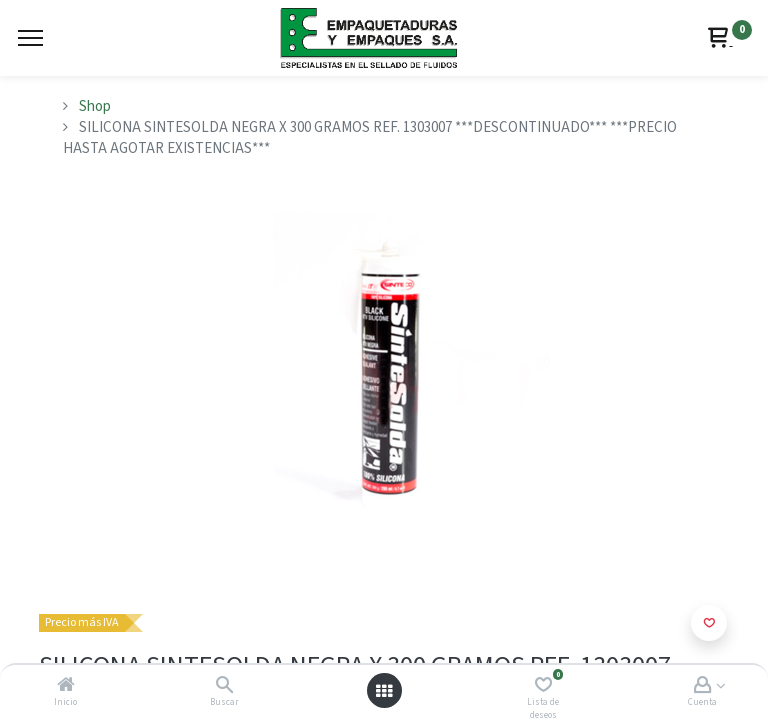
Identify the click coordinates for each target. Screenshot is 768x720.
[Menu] (30, 38)
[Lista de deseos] (543, 686)
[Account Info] (702, 686)
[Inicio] (66, 686)
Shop (95, 106)
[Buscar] (224, 686)
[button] (709, 623)
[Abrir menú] (384, 691)
